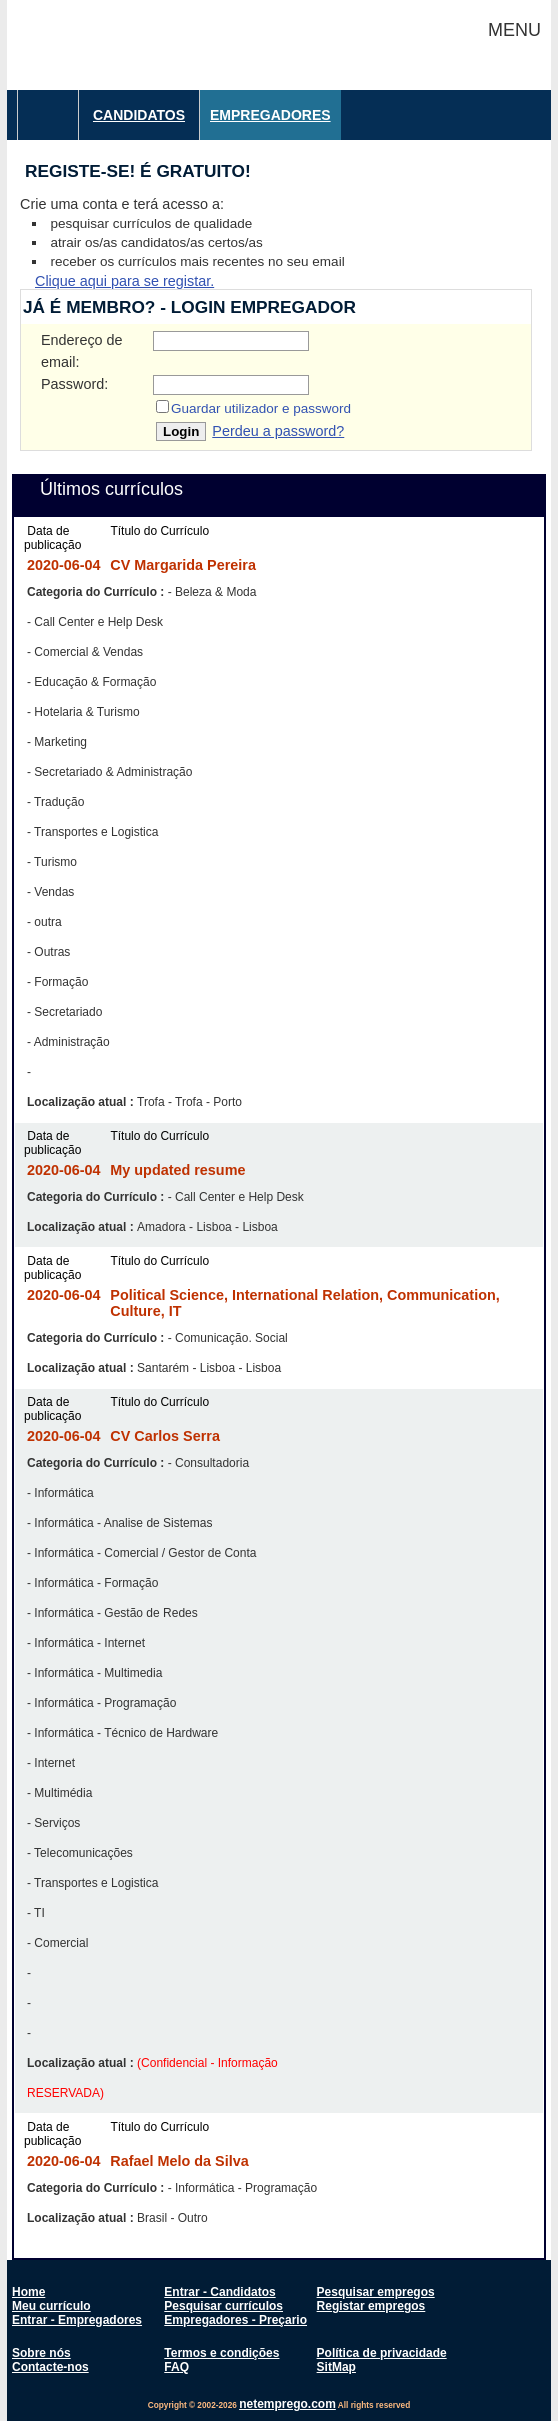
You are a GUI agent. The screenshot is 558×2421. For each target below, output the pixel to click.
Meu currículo (51, 2306)
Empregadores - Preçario (235, 2320)
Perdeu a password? (278, 431)
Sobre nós (41, 2353)
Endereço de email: (82, 351)
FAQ (176, 2367)
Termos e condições (221, 2353)
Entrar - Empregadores (77, 2320)
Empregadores (270, 115)
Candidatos (139, 115)
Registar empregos (371, 2306)
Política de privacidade (382, 2353)
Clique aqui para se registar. (124, 281)
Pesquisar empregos (376, 2292)
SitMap (336, 2367)
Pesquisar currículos (223, 2306)
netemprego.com (287, 2404)
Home (28, 2292)
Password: (74, 384)
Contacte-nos (50, 2367)
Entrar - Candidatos (219, 2292)
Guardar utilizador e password (261, 408)
